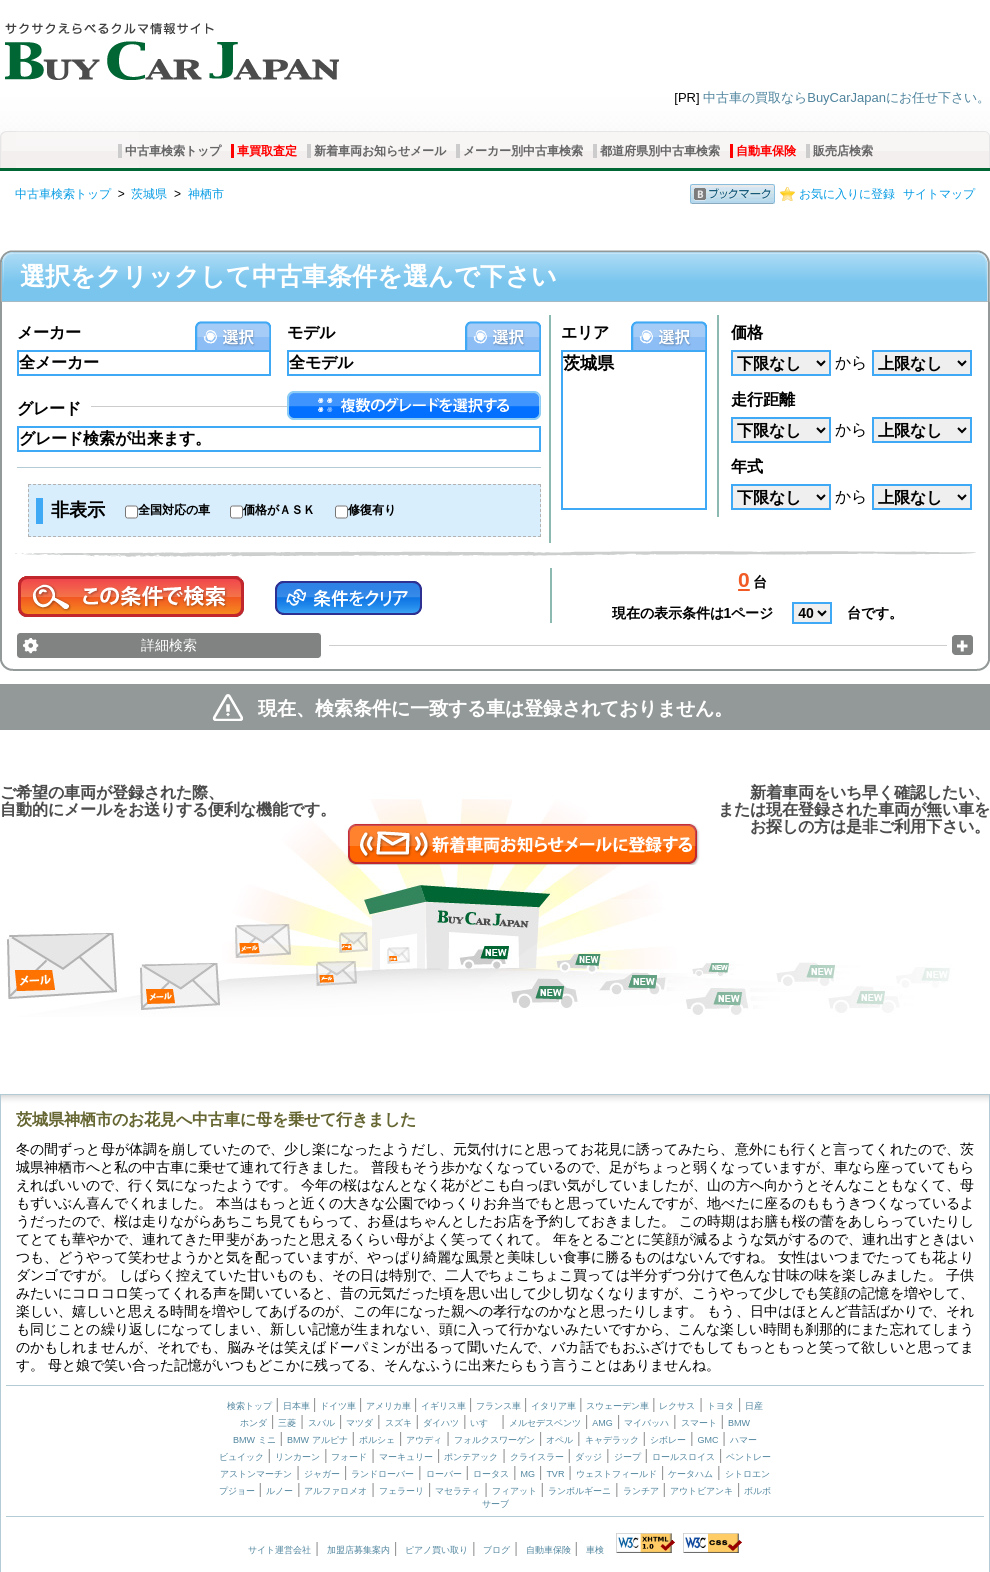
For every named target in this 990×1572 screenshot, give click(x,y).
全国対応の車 (174, 510)
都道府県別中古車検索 (660, 151)
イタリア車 (555, 1406)
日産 (754, 1406)
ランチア (641, 1491)
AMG (602, 1423)
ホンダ (253, 1423)
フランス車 (500, 1406)
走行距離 (763, 399)
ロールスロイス (683, 1457)
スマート (699, 1423)
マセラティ (457, 1491)
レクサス (677, 1406)
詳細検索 (169, 645)
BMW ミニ (254, 1440)
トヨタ (720, 1406)
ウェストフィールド (616, 1474)
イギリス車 (445, 1406)
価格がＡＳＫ (279, 510)
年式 (747, 466)
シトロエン (747, 1474)
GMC (707, 1440)
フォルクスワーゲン (494, 1440)
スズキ (398, 1423)
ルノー (279, 1491)
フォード (349, 1457)
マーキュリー (406, 1457)
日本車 (298, 1406)
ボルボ (757, 1491)
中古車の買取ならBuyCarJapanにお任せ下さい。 (846, 97)
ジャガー (322, 1474)
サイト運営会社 (279, 1550)
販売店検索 (843, 151)
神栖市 (206, 194)
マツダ (359, 1423)
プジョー (237, 1491)
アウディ (424, 1440)
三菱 (287, 1423)
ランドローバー (382, 1474)
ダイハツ (441, 1423)
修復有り (372, 510)
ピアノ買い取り (436, 1550)
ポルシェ (377, 1440)
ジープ (627, 1457)
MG (527, 1474)
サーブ (495, 1504)
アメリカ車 (390, 1406)
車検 (595, 1550)
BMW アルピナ (317, 1440)
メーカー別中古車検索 (523, 151)
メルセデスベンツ (545, 1423)
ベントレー (748, 1457)
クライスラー (537, 1457)
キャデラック (612, 1440)
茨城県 (149, 194)
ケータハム (690, 1474)
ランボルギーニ (579, 1491)
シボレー (668, 1440)
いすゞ (483, 1423)
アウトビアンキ (701, 1491)
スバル (321, 1423)
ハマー (743, 1440)
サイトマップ (939, 194)
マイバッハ (646, 1423)
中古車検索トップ (173, 151)
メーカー (49, 332)
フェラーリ (401, 1491)
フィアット (514, 1491)
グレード (49, 408)
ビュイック (241, 1457)
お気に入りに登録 (847, 194)
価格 (747, 332)
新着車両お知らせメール (380, 151)
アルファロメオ (335, 1491)
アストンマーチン (256, 1474)
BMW (739, 1423)
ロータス (491, 1474)
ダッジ (588, 1457)
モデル (311, 332)
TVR (555, 1474)
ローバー (444, 1474)
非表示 (78, 510)
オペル (559, 1440)
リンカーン (297, 1457)
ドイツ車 (339, 1406)
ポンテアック (471, 1457)
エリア (585, 332)
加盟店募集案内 (358, 1550)
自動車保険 (766, 151)
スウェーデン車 (619, 1406)
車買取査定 (267, 151)
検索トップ (249, 1406)
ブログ (496, 1550)
